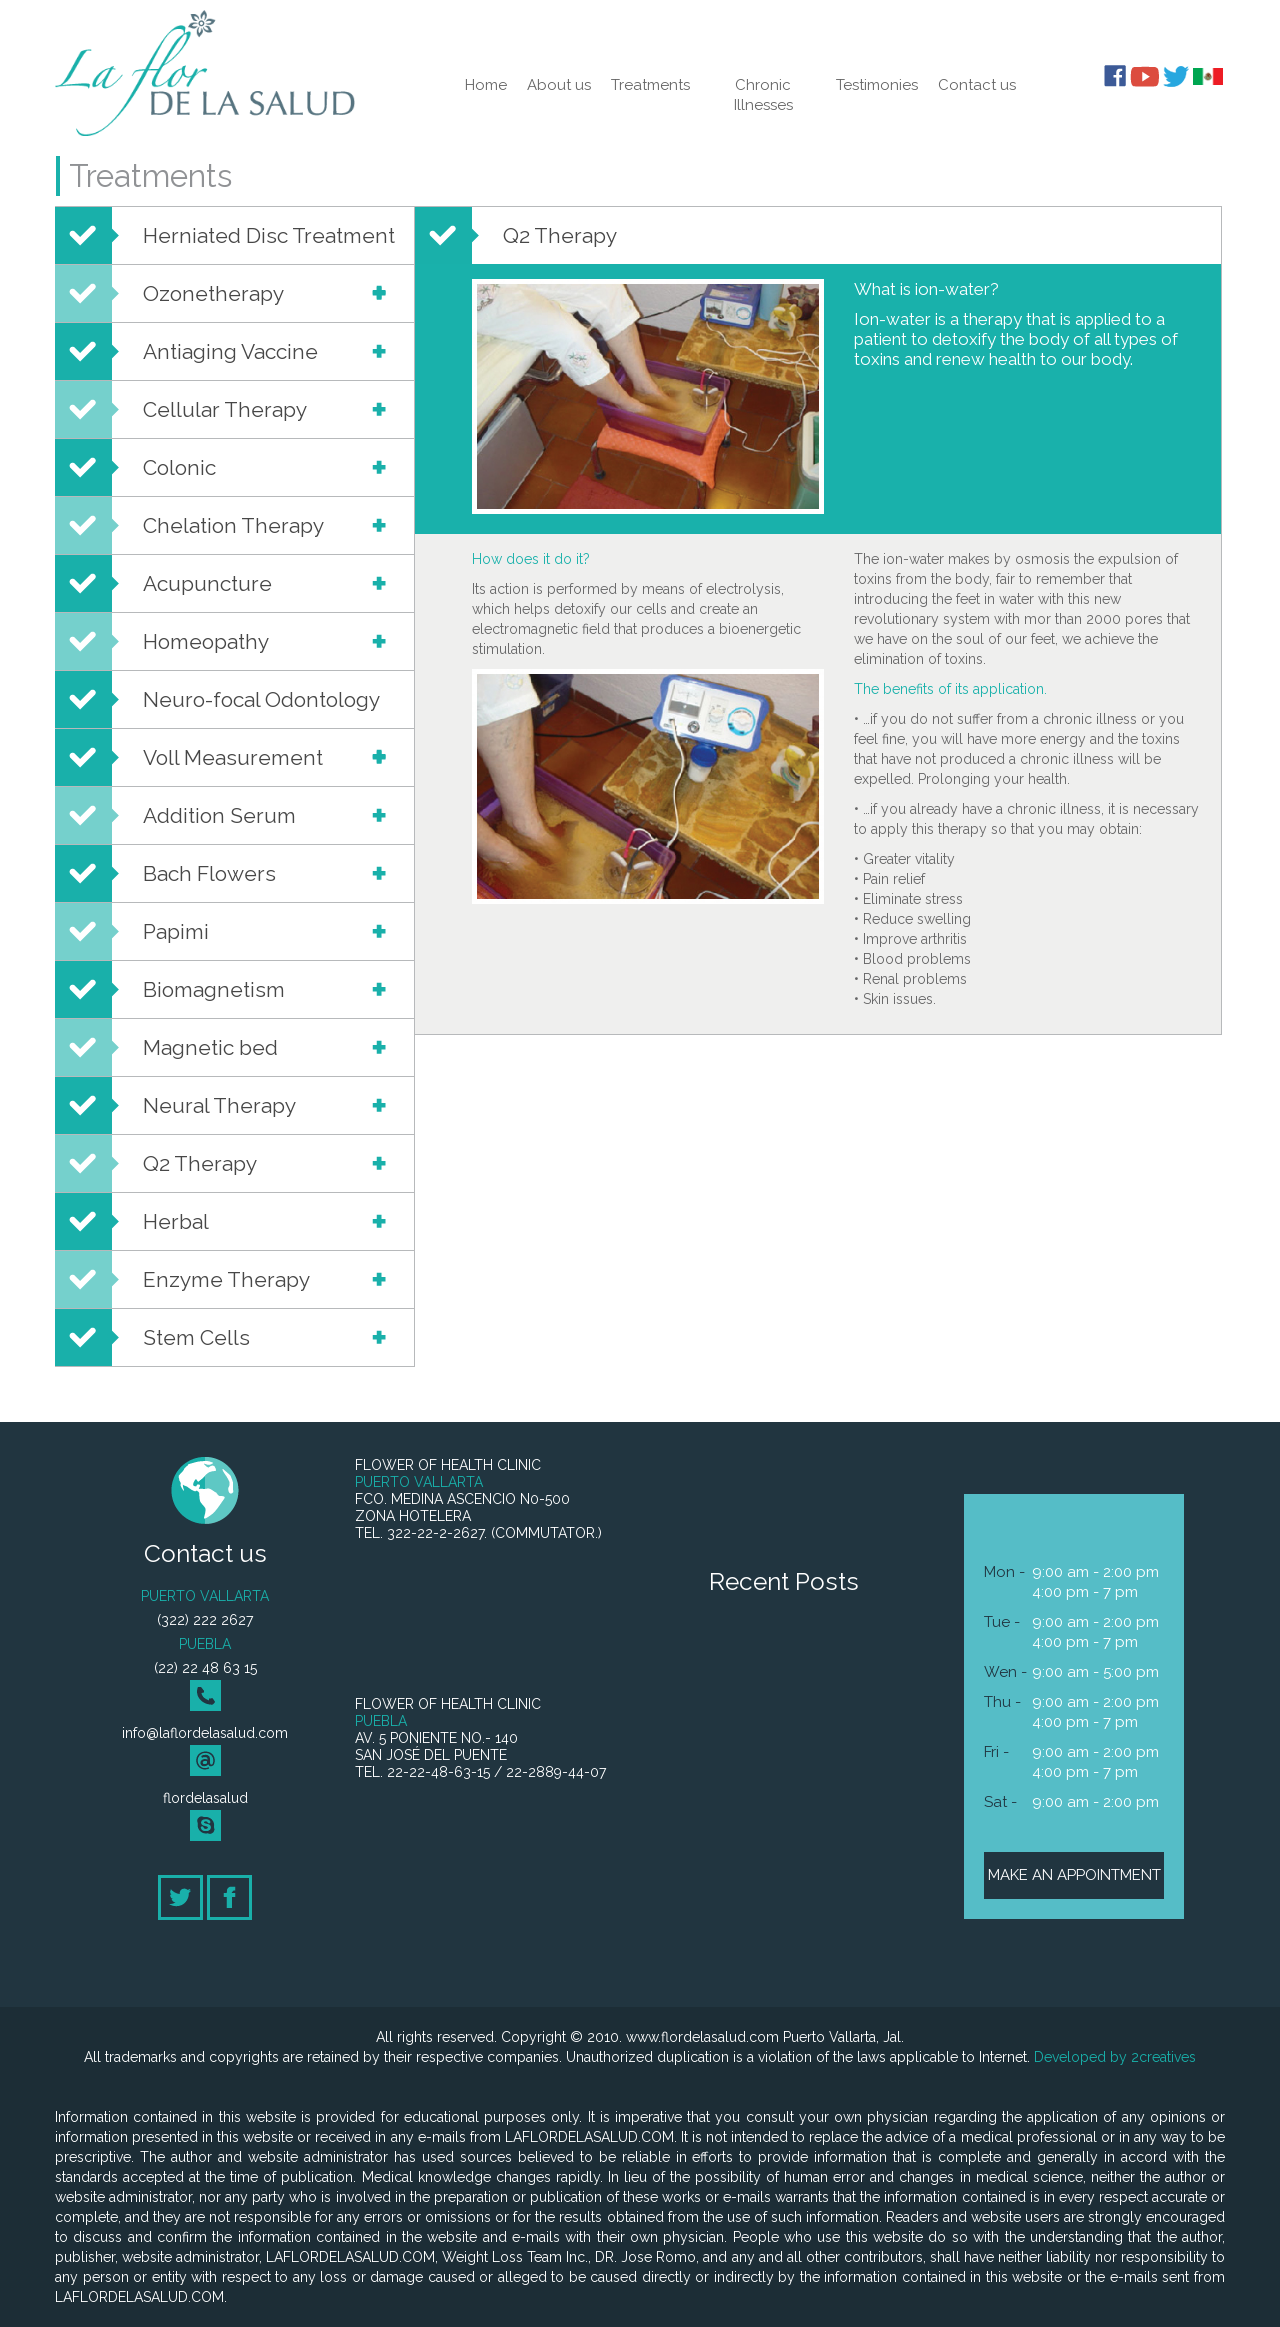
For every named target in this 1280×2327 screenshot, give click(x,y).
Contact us (977, 85)
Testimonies (877, 85)
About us (559, 85)
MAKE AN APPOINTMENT (1074, 1875)
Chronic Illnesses (763, 95)
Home (486, 85)
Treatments (650, 85)
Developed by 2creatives (1115, 2057)
